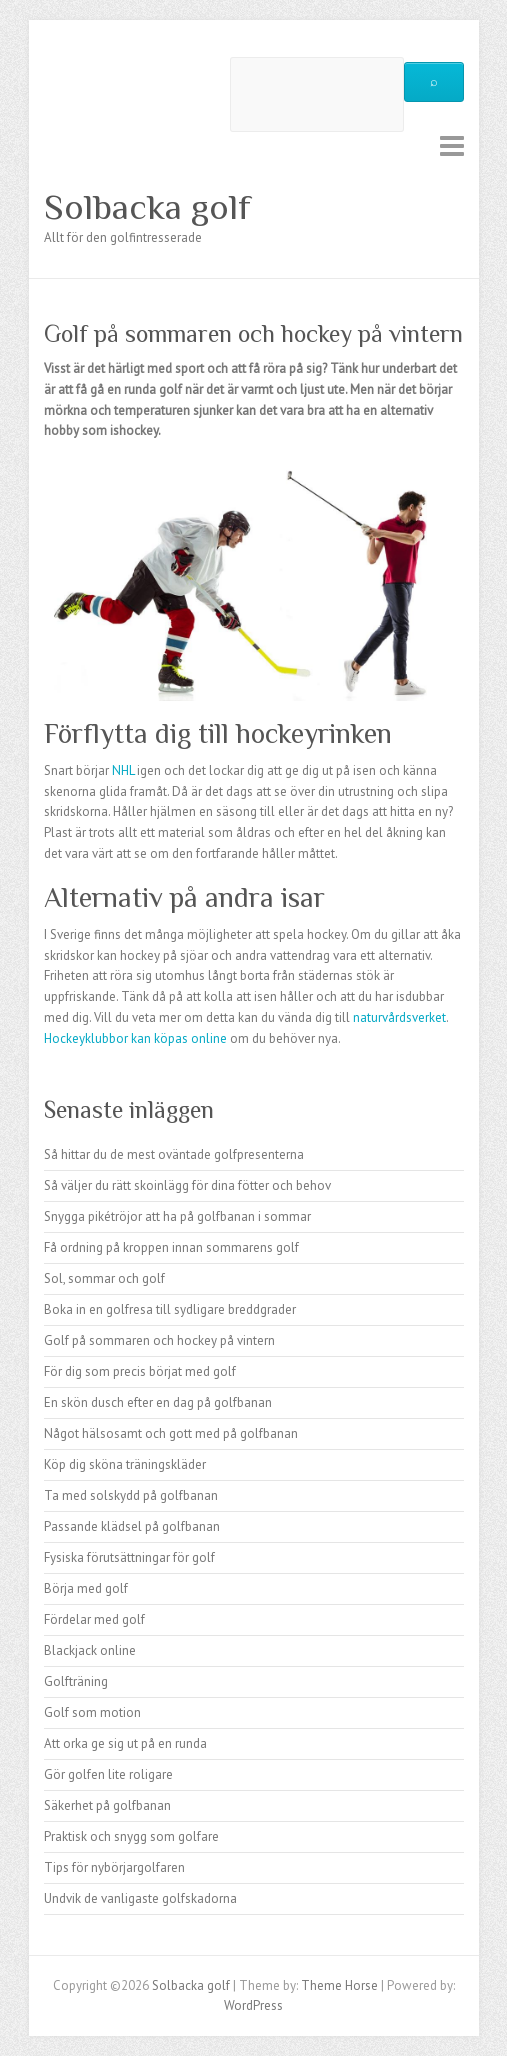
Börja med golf (86, 1588)
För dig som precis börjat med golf (140, 1371)
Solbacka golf (147, 207)
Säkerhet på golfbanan (107, 1805)
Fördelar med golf (94, 1619)
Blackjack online (90, 1650)
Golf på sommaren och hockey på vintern (159, 1340)
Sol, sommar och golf (104, 1278)
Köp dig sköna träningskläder (125, 1464)
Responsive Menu (452, 145)
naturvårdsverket (399, 1017)
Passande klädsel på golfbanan (132, 1526)
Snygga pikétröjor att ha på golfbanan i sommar (177, 1216)
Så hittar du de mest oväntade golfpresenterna (174, 1154)
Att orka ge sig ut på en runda (125, 1743)
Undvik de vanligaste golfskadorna (140, 1898)
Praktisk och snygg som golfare (131, 1836)
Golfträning (76, 1681)
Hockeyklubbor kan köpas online (135, 1038)
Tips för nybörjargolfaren (114, 1867)
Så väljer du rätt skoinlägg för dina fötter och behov (187, 1185)
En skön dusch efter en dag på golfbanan (158, 1402)
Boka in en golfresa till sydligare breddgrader (170, 1309)
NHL (123, 770)
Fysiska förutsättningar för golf (129, 1557)
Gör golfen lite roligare (108, 1774)
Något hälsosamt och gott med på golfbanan (171, 1433)
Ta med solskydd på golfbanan (131, 1495)
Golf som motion (92, 1712)
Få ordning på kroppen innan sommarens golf (171, 1247)
